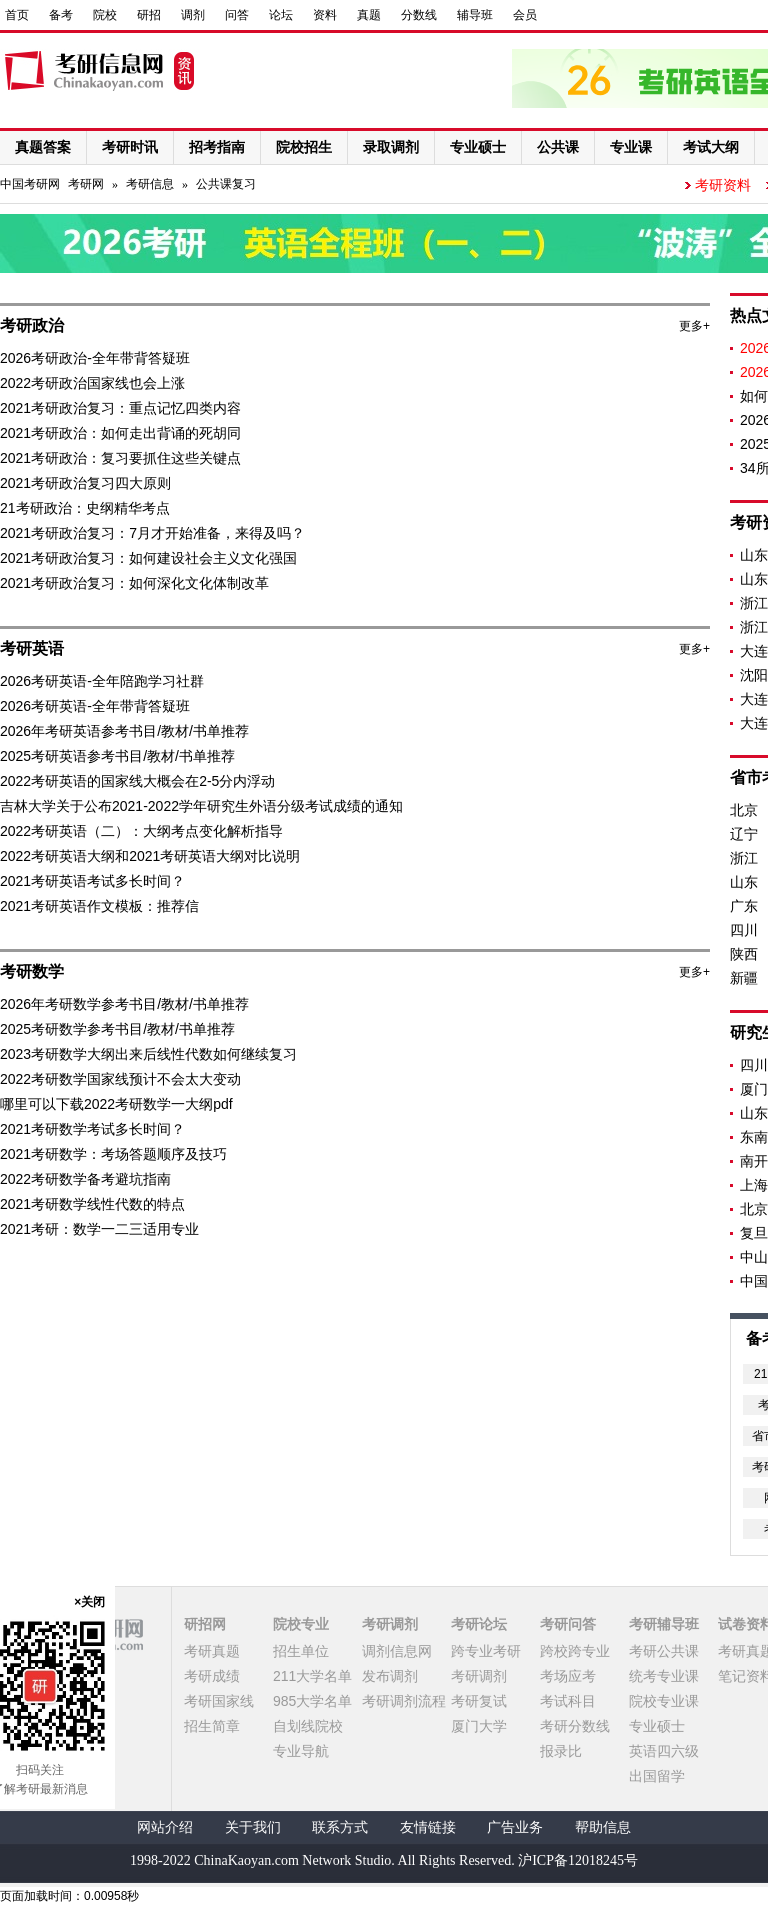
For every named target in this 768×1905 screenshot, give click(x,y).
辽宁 (744, 834)
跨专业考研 (486, 1651)
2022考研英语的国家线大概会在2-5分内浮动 (137, 781)
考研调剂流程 (404, 1701)
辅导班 (475, 15)
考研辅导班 (664, 1624)
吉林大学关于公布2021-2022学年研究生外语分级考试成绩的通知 (201, 806)
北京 (744, 810)
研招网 (205, 1624)
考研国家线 (219, 1701)
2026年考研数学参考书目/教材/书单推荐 (124, 1004)
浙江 (744, 858)
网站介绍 (165, 1827)
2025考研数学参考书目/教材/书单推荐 (117, 1029)
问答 (237, 15)
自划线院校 (308, 1726)
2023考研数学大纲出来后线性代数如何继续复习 (148, 1054)
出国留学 (657, 1776)
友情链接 (428, 1827)
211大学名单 (312, 1676)
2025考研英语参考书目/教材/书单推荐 (117, 756)
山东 (744, 882)
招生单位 (301, 1651)
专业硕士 (657, 1726)
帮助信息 (603, 1827)
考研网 (86, 184)
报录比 (561, 1751)
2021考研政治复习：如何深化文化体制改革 (134, 583)
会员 (525, 15)
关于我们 (253, 1827)
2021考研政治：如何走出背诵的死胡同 (120, 433)
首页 (17, 15)
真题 (369, 15)
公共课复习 (226, 184)
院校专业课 (664, 1701)
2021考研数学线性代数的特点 (92, 1204)
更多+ (694, 326)
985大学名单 (312, 1701)
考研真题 (212, 1651)
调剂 (193, 15)
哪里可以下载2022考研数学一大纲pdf (116, 1104)
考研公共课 (664, 1651)
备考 (61, 15)
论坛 (281, 15)
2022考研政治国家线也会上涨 (92, 383)
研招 (149, 15)
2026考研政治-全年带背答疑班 (95, 358)
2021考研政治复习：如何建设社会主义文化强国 (148, 558)
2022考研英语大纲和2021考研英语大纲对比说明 (150, 856)
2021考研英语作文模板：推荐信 (99, 906)
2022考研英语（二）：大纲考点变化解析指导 (141, 831)
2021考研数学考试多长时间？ (92, 1129)
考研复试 (479, 1701)
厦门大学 (479, 1726)
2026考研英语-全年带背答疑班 (95, 706)
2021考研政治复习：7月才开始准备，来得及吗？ (152, 533)
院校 (105, 15)
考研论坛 (479, 1624)
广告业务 (515, 1827)
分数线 (419, 15)
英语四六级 (664, 1751)
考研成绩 (212, 1676)
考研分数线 (575, 1726)
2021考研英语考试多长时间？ (92, 881)
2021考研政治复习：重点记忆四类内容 (120, 408)
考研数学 (32, 971)
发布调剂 (390, 1676)
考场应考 (568, 1676)
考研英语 (32, 648)
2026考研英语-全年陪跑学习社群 (102, 681)
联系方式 (340, 1827)
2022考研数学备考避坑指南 (85, 1179)
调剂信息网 (397, 1651)
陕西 (744, 954)
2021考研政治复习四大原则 (85, 483)
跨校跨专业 (575, 1651)
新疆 (744, 978)
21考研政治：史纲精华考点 (85, 508)
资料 (325, 15)
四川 (744, 930)
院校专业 (301, 1624)
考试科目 (568, 1701)
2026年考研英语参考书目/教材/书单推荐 (124, 731)
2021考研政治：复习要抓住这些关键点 (120, 458)
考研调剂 (390, 1624)
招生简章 (212, 1726)
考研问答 (568, 1624)
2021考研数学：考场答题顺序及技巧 (113, 1154)
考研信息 (150, 184)
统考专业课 (664, 1676)
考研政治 (32, 325)
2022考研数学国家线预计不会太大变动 (120, 1079)
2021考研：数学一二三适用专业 (99, 1229)
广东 (744, 906)
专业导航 (301, 1751)
